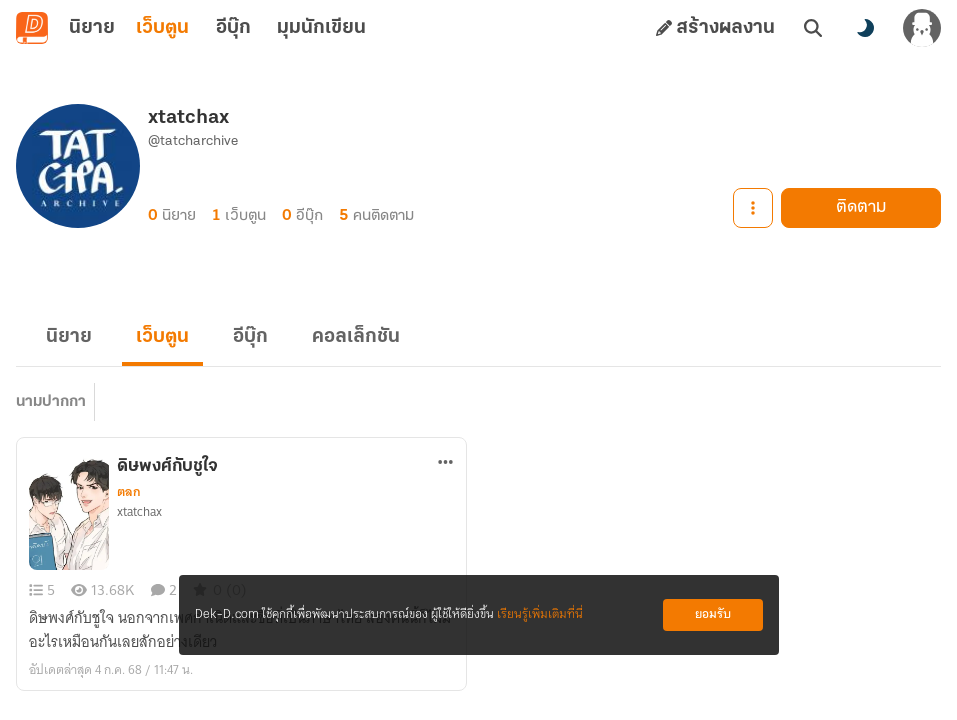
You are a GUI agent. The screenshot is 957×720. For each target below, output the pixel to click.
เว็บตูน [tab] (162, 28)
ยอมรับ (713, 614)
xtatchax (139, 512)
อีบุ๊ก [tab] (233, 28)
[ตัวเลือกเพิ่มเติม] (446, 462)
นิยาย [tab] (92, 28)
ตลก (129, 492)
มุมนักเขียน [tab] (321, 28)
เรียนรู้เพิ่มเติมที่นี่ (540, 614)
